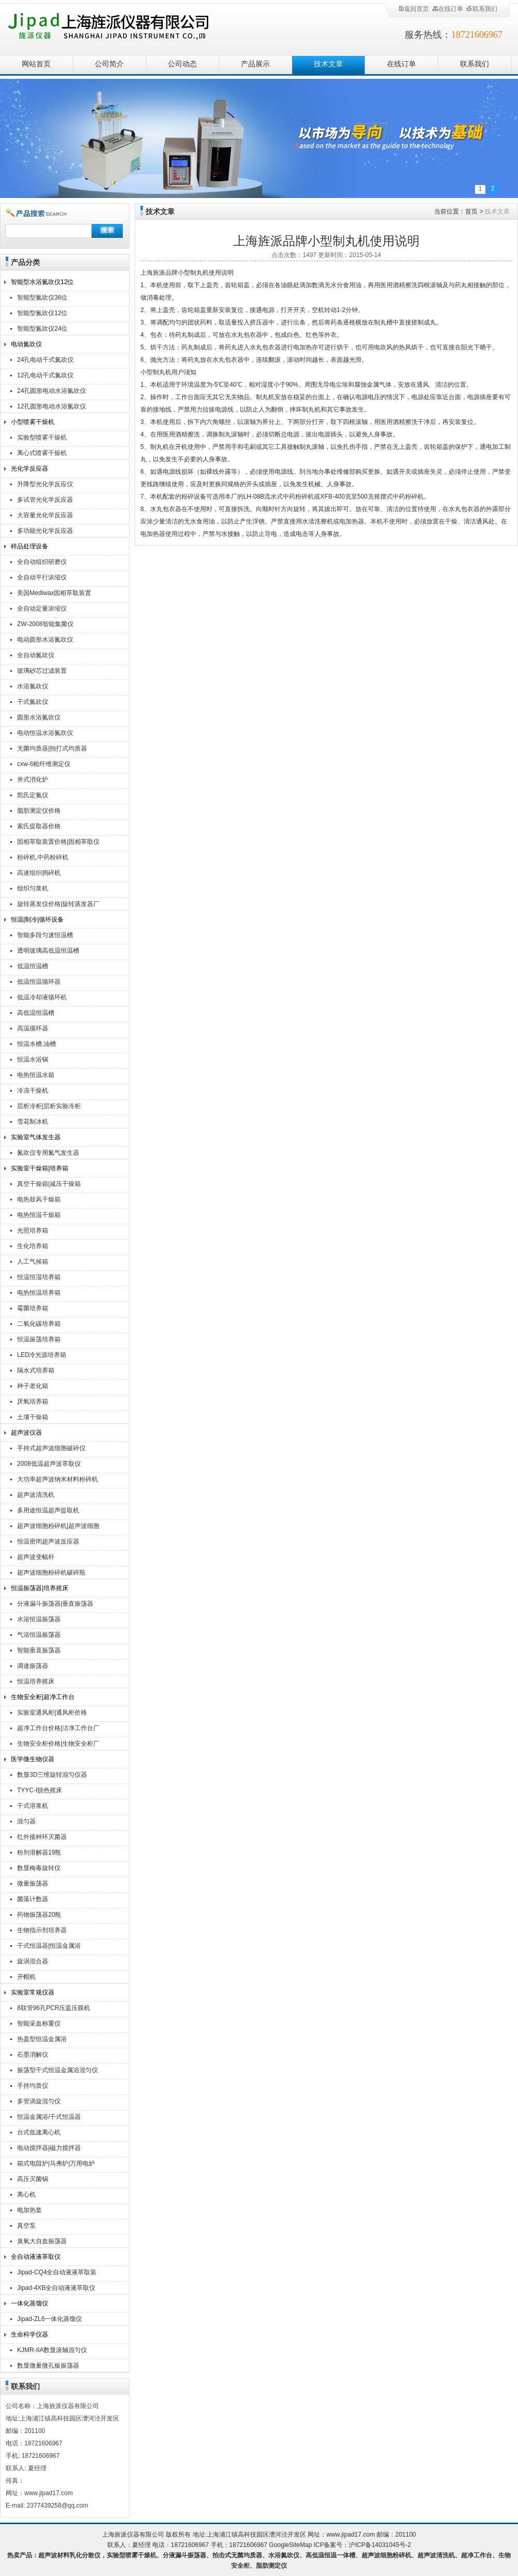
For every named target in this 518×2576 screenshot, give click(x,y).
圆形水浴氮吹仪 (39, 717)
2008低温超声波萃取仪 (49, 1463)
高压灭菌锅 (32, 2179)
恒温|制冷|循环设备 (37, 919)
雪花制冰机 (32, 1121)
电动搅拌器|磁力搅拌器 (49, 2148)
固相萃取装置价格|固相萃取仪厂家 (58, 843)
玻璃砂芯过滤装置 (42, 670)
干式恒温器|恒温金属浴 (49, 1945)
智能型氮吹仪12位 (42, 313)
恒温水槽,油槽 (36, 1044)
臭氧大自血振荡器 (42, 2241)
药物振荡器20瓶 (39, 1914)
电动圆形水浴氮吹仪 (45, 639)
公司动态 (182, 64)
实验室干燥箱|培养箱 (39, 1168)
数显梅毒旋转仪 (39, 1868)
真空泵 (26, 2225)
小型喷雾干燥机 (32, 422)
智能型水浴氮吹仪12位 (42, 282)
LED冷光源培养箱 (41, 1354)
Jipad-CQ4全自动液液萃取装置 (56, 2273)
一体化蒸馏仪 (29, 2303)
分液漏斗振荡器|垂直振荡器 (55, 1603)
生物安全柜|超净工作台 (43, 1697)
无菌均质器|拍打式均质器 (52, 748)
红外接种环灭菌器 (42, 1837)
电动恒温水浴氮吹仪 (45, 733)
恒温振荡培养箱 (39, 1339)
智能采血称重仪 (39, 2023)
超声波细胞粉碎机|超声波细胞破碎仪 (58, 1527)
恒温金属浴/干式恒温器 (49, 2116)
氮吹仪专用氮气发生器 (48, 1152)
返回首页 (413, 8)
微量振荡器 (32, 1883)
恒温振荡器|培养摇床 (39, 1588)
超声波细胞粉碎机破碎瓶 (51, 1572)
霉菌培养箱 (32, 1308)
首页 (471, 211)
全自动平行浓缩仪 (42, 577)
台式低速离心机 (39, 2132)
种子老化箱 (32, 1386)
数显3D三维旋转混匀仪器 (52, 1774)
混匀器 (26, 1821)
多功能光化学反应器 (45, 530)
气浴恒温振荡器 (39, 1634)
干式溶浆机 (32, 1805)
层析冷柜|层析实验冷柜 (49, 1106)
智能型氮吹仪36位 (42, 297)
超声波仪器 (26, 1432)
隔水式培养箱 (35, 1370)
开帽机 (26, 1976)
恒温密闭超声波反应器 (48, 1541)
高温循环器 (32, 1028)
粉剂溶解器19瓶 (39, 1852)
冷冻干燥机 (32, 1090)
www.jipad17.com (350, 2534)
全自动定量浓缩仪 (42, 608)
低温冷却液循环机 (42, 997)
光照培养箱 (32, 1230)
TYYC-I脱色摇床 (39, 1790)
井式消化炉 (32, 779)
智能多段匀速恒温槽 (45, 935)
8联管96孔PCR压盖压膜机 (53, 2008)
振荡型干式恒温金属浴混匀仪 (57, 2070)
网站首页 (36, 64)
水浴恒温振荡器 (39, 1619)
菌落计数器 (32, 1899)
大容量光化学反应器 (45, 515)
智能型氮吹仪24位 (42, 328)
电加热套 (29, 2210)
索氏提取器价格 (39, 826)
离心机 (26, 2194)
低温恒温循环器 (39, 981)
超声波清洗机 (35, 1494)
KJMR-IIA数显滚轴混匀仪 (52, 2350)
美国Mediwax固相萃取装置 (54, 593)
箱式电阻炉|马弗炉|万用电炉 (56, 2163)
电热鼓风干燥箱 (39, 1199)
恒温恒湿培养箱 (39, 1277)
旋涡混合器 (32, 1961)
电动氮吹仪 (26, 344)
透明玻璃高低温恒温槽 (48, 950)
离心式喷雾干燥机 (42, 453)
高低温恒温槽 (35, 1012)
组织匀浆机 (32, 888)
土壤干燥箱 (32, 1417)
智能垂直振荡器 (39, 1650)
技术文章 (328, 64)
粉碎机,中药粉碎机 (42, 857)
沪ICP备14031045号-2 (380, 2545)
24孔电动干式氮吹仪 (45, 359)
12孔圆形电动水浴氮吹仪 (51, 406)
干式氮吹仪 (32, 701)
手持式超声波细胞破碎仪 (51, 1448)
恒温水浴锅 (32, 1059)
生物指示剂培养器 (42, 1930)
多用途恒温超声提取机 (48, 1510)
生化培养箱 (32, 1246)
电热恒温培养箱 (39, 1292)
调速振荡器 (32, 1665)
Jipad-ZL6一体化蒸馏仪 (49, 2319)
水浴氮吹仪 (32, 686)
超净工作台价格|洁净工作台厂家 (58, 1729)
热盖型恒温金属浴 (42, 2039)
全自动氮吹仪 (35, 655)
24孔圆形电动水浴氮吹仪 (51, 390)
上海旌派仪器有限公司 (122, 27)
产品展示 (255, 64)
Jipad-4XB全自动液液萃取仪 (56, 2287)
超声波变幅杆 (35, 1557)
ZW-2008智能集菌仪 (45, 624)
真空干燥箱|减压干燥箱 (49, 1183)
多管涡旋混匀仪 (39, 2101)
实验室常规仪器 (32, 1992)
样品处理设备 (29, 546)
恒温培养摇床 (35, 1681)
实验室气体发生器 (36, 1137)
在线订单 (447, 8)
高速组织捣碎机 (39, 872)
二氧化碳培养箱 (39, 1323)
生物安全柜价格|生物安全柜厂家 (58, 1745)
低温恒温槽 (32, 966)
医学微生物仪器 (32, 1759)
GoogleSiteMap (290, 2545)
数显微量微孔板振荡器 (48, 2365)
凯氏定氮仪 (32, 795)
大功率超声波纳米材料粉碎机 (57, 1479)
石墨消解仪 (32, 2054)
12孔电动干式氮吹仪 (45, 375)
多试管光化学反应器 (45, 499)
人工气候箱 (32, 1261)
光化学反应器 (29, 468)
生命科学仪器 (29, 2334)
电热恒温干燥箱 (39, 1215)
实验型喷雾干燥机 (42, 437)
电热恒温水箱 (35, 1075)
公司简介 (109, 64)
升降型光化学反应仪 (45, 484)
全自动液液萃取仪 (36, 2256)
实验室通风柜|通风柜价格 (52, 1712)
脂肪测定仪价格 (39, 810)
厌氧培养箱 (32, 1401)
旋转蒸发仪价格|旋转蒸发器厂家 (58, 905)
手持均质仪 (32, 2085)
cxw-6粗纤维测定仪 (43, 764)
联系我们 (481, 8)
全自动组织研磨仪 (42, 561)
